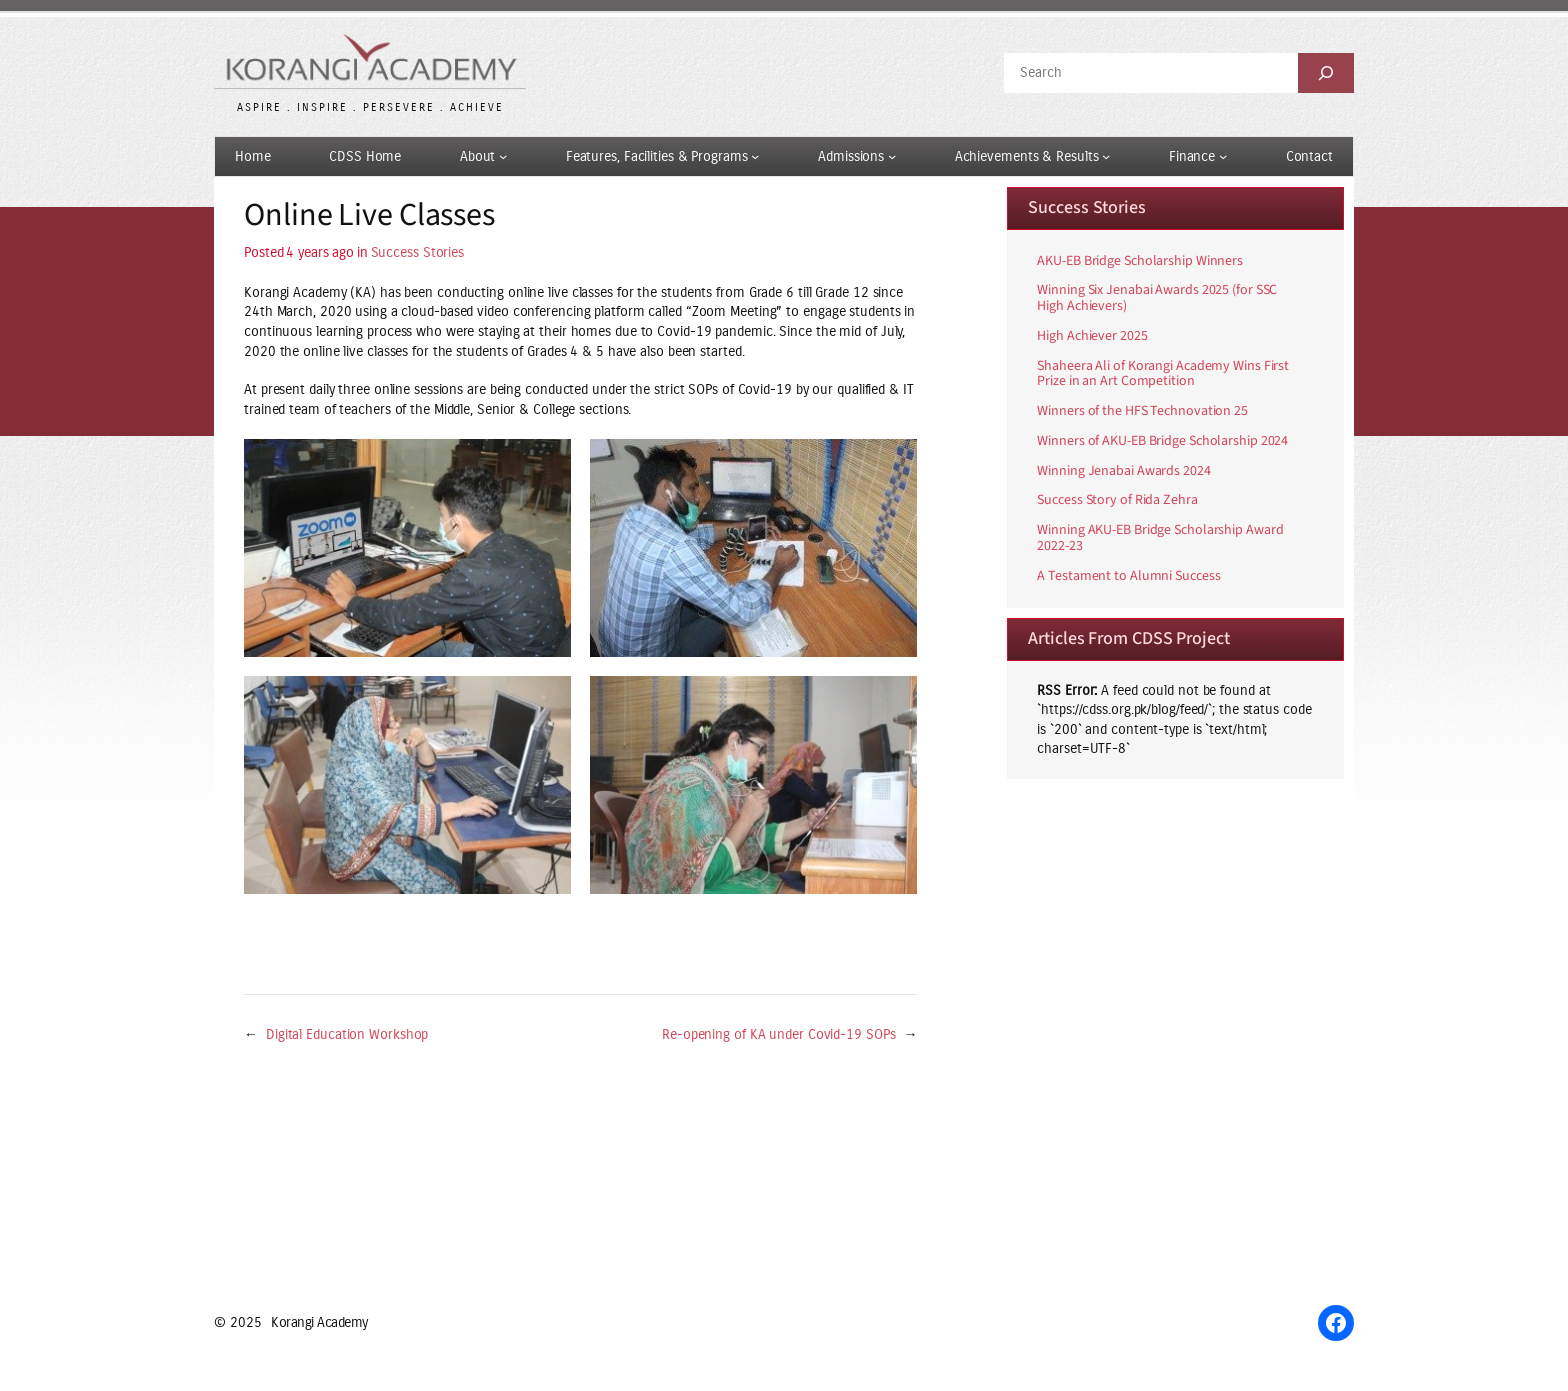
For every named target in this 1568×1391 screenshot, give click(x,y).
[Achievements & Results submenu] (1106, 156)
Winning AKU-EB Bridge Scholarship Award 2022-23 (1160, 539)
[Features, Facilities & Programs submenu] (755, 156)
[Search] (1326, 73)
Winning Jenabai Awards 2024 (1123, 472)
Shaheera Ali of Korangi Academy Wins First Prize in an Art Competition (1163, 375)
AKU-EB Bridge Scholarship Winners (1140, 262)
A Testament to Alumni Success (1128, 577)
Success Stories (418, 252)
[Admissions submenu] (892, 156)
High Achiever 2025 (1092, 337)
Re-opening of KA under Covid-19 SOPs (778, 1034)
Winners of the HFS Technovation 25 (1142, 412)
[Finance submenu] (1223, 156)
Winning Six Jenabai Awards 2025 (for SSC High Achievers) (1157, 299)
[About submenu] (503, 156)
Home (253, 156)
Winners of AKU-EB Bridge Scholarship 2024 (1162, 442)
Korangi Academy (319, 1322)
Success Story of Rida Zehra (1117, 501)
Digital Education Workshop (347, 1034)
